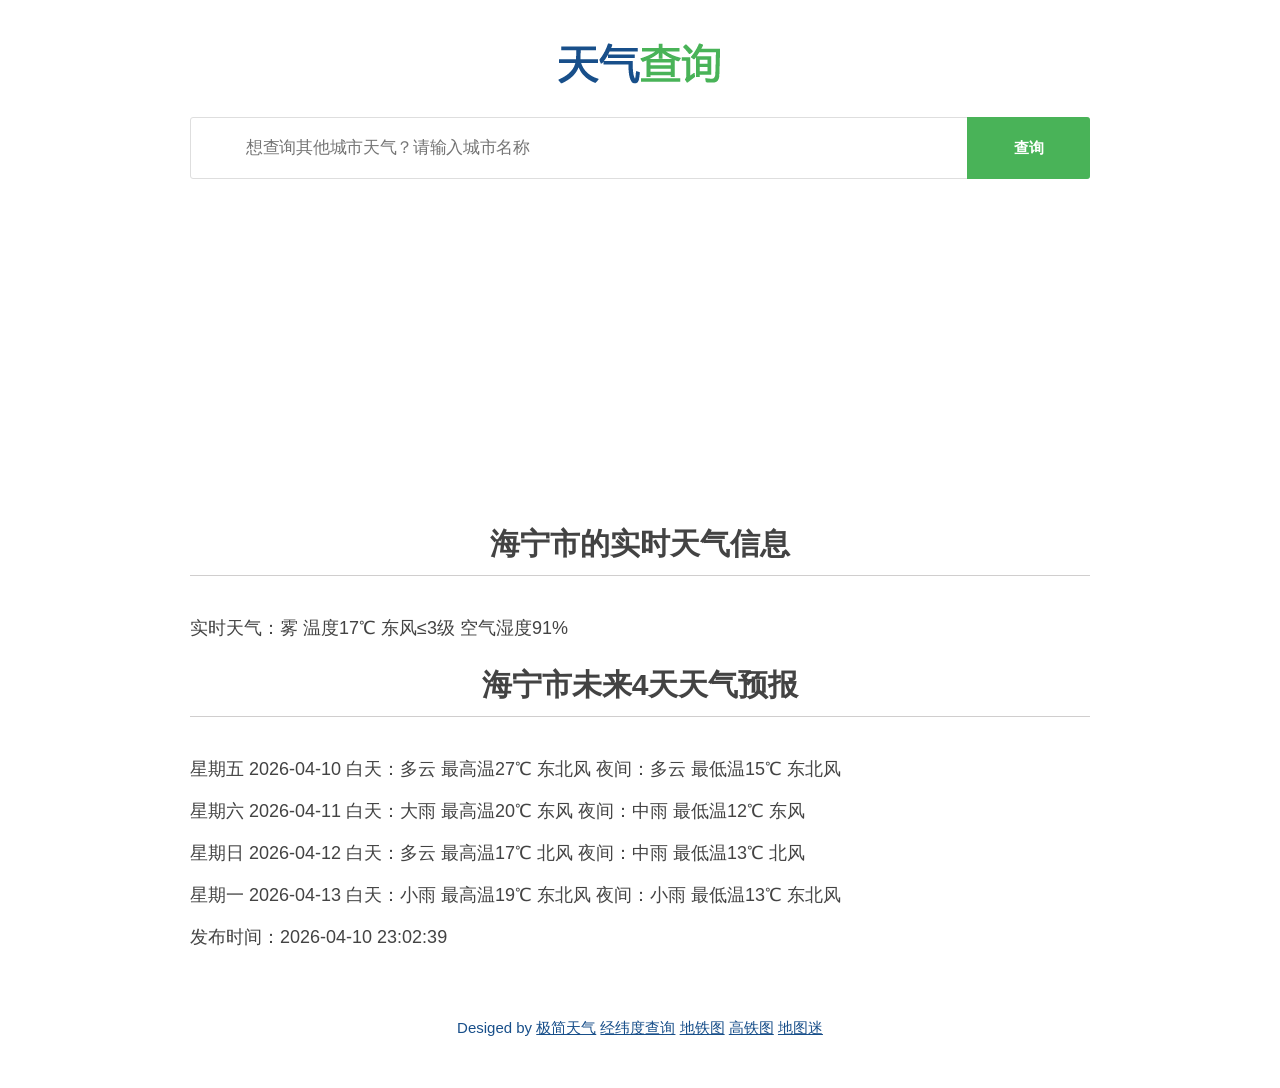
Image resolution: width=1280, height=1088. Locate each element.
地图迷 (800, 1027)
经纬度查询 (637, 1027)
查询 (1029, 147)
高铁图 (751, 1027)
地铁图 (702, 1027)
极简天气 (566, 1027)
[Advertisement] (640, 339)
